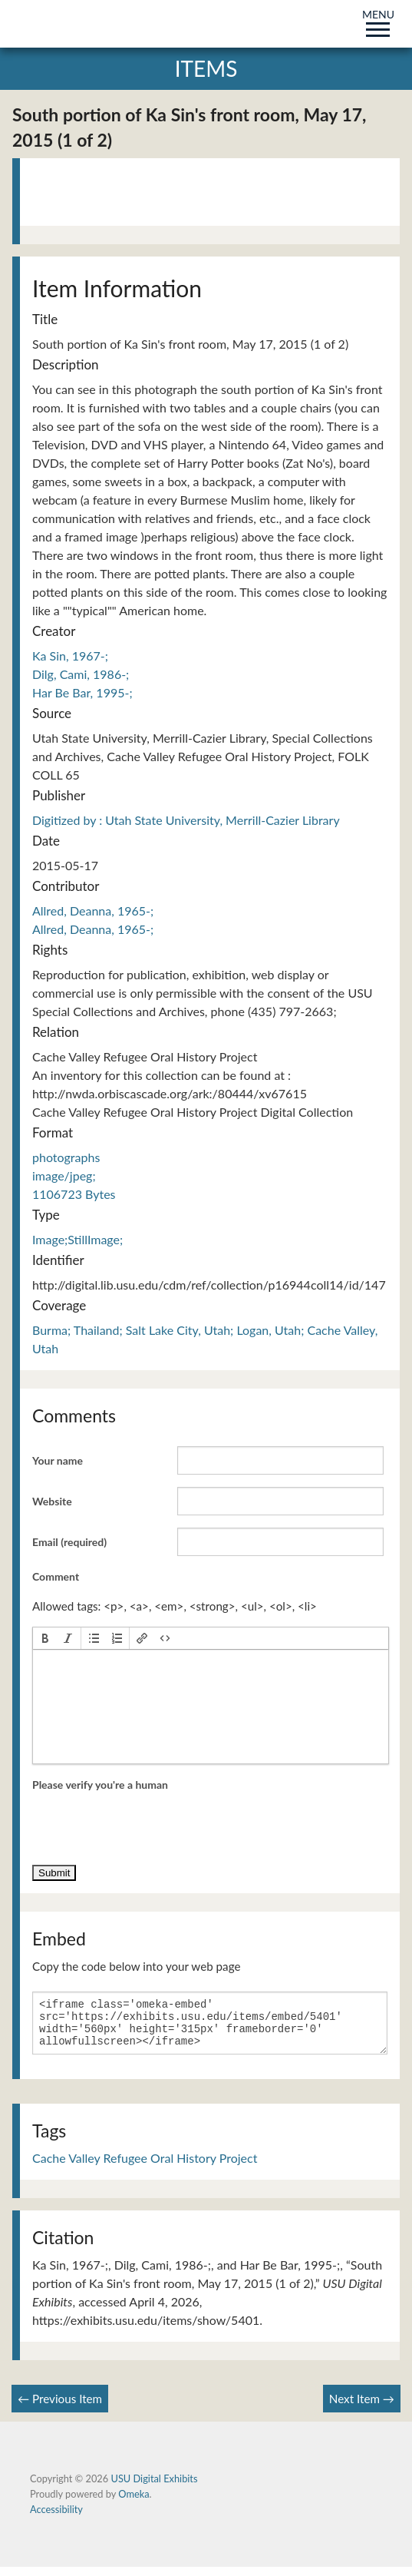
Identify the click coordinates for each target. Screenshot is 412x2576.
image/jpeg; (64, 1175)
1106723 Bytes (74, 1194)
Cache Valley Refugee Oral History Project (144, 2167)
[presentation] (45, 1638)
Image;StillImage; (77, 1239)
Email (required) (69, 1541)
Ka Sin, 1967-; (70, 655)
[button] (45, 1638)
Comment (55, 1576)
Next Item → (361, 2408)
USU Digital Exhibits (153, 2488)
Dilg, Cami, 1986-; (80, 674)
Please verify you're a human (100, 1784)
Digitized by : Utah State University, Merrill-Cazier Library (186, 820)
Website (52, 1501)
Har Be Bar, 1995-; (82, 692)
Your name (57, 1460)
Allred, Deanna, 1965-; (92, 910)
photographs (66, 1157)
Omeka (133, 2503)
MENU (378, 20)
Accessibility (56, 2518)
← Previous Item (60, 2408)
